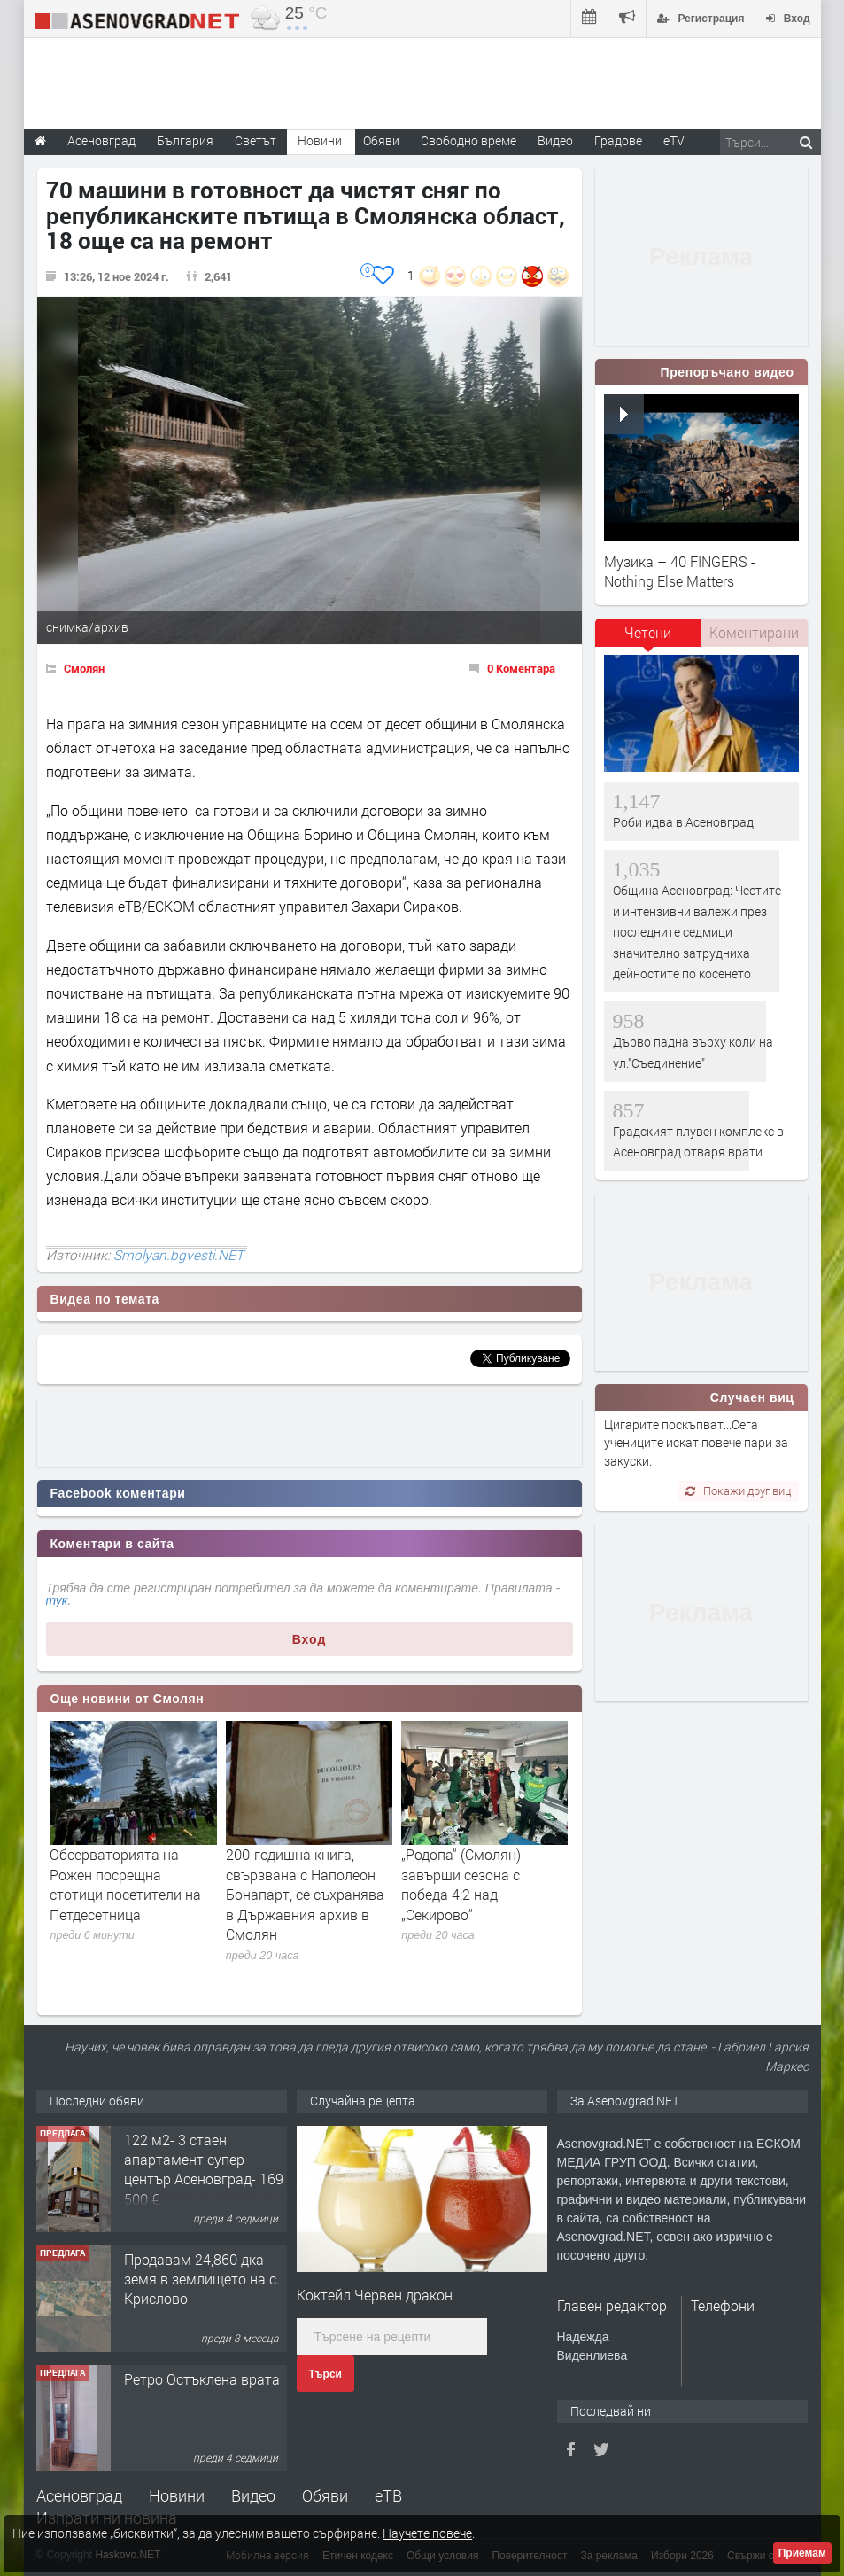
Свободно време (468, 140)
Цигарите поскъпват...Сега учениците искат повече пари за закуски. (696, 1442)
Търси (325, 2374)
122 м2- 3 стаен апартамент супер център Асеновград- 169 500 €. (203, 2169)
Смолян (84, 668)
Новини (320, 140)
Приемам (802, 2553)
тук (57, 1600)
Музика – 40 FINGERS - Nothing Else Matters (679, 571)
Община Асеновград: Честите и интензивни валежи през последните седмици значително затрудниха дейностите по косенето (697, 932)
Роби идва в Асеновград (683, 821)
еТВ (388, 2495)
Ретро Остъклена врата (202, 2379)
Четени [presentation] (647, 632)
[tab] (648, 639)
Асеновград (79, 2495)
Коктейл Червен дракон (375, 2294)
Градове (618, 140)
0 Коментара (521, 668)
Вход (309, 1639)
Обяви (325, 2495)
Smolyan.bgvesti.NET (178, 1255)
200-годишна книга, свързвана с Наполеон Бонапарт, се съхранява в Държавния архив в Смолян (305, 1894)
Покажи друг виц (738, 1490)
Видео (253, 2495)
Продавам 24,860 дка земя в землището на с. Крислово (202, 2279)
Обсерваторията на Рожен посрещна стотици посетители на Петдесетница (125, 1884)
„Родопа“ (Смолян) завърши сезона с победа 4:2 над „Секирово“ (461, 1884)
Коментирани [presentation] (754, 632)
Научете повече (427, 2533)
